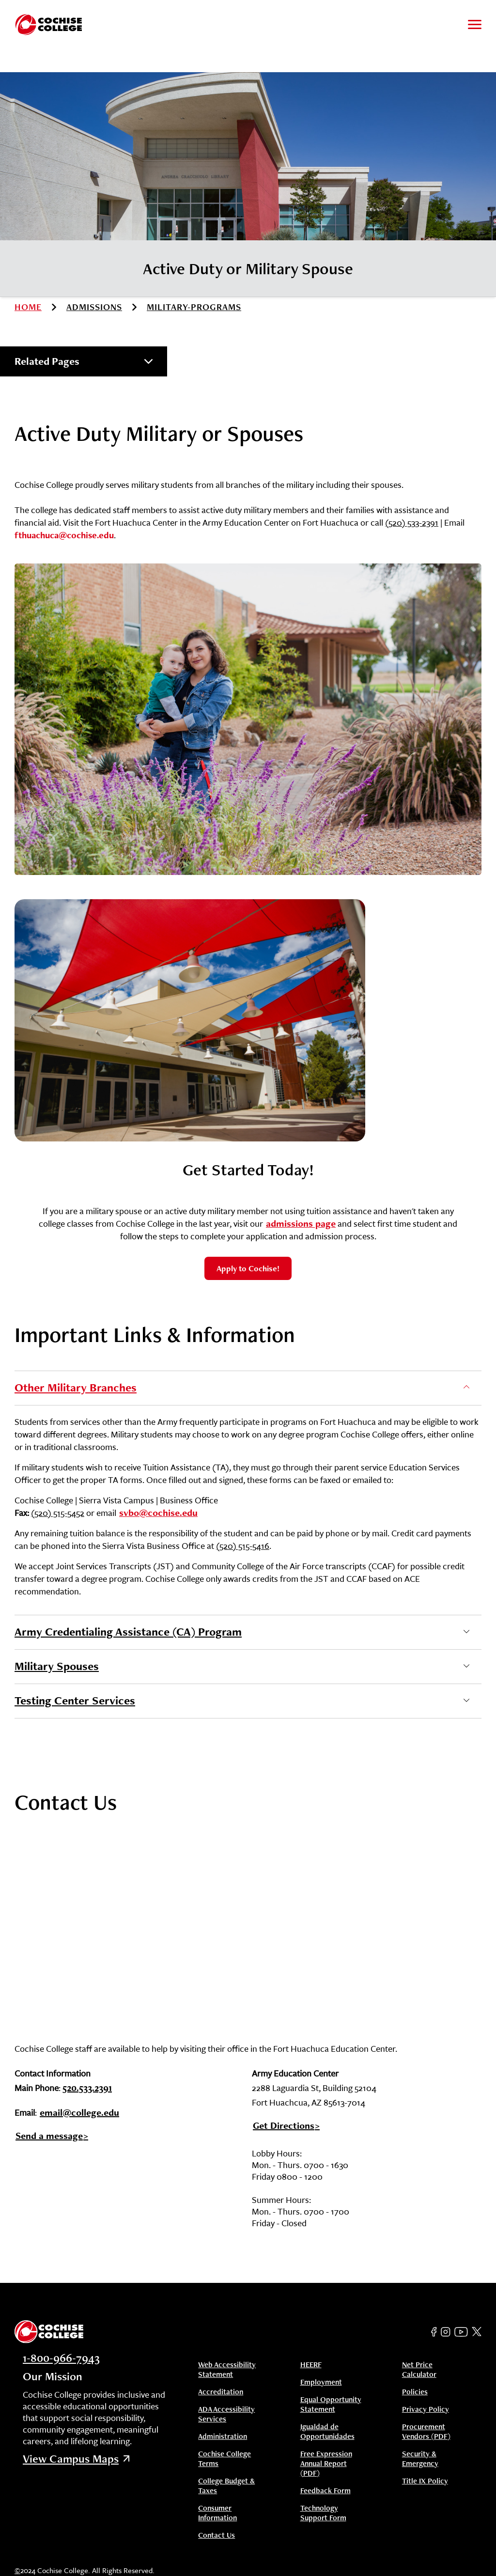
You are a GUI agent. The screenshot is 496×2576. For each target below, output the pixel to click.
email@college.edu (79, 2112)
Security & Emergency (420, 2458)
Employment (321, 2382)
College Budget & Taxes (226, 2486)
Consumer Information (217, 2513)
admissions (94, 307)
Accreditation (220, 2392)
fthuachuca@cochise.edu (64, 535)
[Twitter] (476, 2332)
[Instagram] (445, 2332)
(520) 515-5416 (242, 1545)
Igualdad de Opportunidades (327, 2431)
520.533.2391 (87, 2089)
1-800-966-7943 (61, 2358)
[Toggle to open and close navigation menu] (474, 24)
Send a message (49, 2136)
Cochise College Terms (224, 2458)
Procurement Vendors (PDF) (426, 2431)
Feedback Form (325, 2491)
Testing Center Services (75, 1700)
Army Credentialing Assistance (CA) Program (128, 1631)
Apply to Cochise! (248, 1268)
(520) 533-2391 (411, 522)
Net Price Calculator (419, 2369)
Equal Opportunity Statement (330, 2404)
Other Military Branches (76, 1387)
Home (28, 307)
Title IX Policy (425, 2481)
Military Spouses (57, 1665)
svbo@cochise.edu (158, 1512)
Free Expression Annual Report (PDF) (326, 2463)
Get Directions (283, 2126)
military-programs (194, 307)
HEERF (311, 2365)
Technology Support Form (323, 2513)
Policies (415, 2392)
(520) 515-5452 (57, 1512)
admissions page (301, 1223)
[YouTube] (461, 2332)
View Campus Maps (76, 2458)
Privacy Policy (425, 2409)
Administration (222, 2436)
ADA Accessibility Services (226, 2414)
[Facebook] (434, 2332)
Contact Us (216, 2535)
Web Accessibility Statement (227, 2369)
